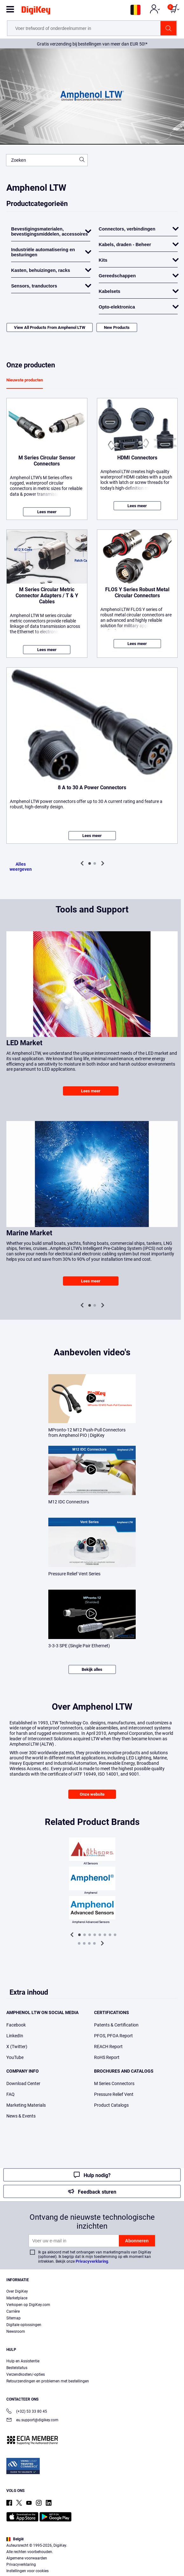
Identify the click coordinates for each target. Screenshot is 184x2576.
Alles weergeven (21, 867)
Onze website (92, 1794)
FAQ (10, 2094)
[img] (36, 11)
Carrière (13, 2311)
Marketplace (16, 2298)
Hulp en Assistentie (22, 2361)
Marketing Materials (26, 2105)
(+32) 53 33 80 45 (26, 2412)
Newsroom (15, 2331)
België (15, 2539)
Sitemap (13, 2318)
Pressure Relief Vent (113, 2094)
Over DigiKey (17, 2291)
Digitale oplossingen (23, 2325)
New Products (117, 327)
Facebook (16, 2024)
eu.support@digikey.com (32, 2420)
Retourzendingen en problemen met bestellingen (47, 2381)
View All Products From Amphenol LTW (49, 327)
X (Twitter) (16, 2046)
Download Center (23, 2083)
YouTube (15, 2057)
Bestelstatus (16, 2368)
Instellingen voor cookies (27, 2571)
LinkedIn (14, 2035)
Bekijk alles (92, 1669)
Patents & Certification (116, 2024)
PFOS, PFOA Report (113, 2035)
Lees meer (47, 511)
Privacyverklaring (92, 2261)
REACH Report (108, 2046)
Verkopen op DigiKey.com (28, 2305)
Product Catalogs (111, 2105)
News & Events (21, 2115)
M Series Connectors (114, 2083)
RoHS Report (106, 2057)
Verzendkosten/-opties (25, 2374)
